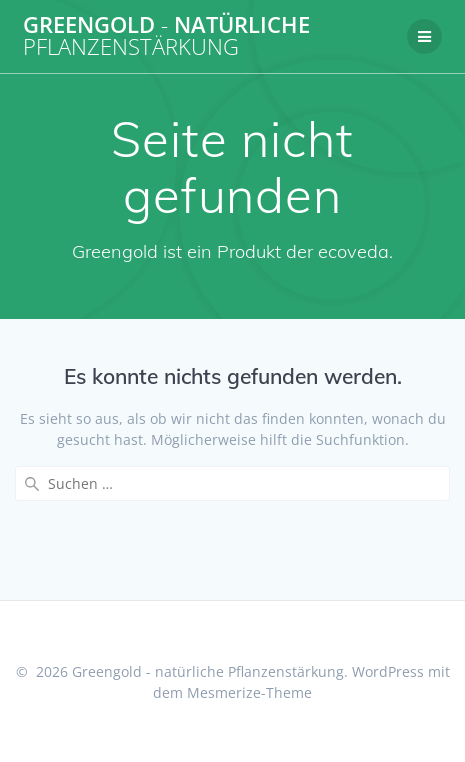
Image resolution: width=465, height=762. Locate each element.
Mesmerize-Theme (249, 692)
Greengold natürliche (166, 36)
